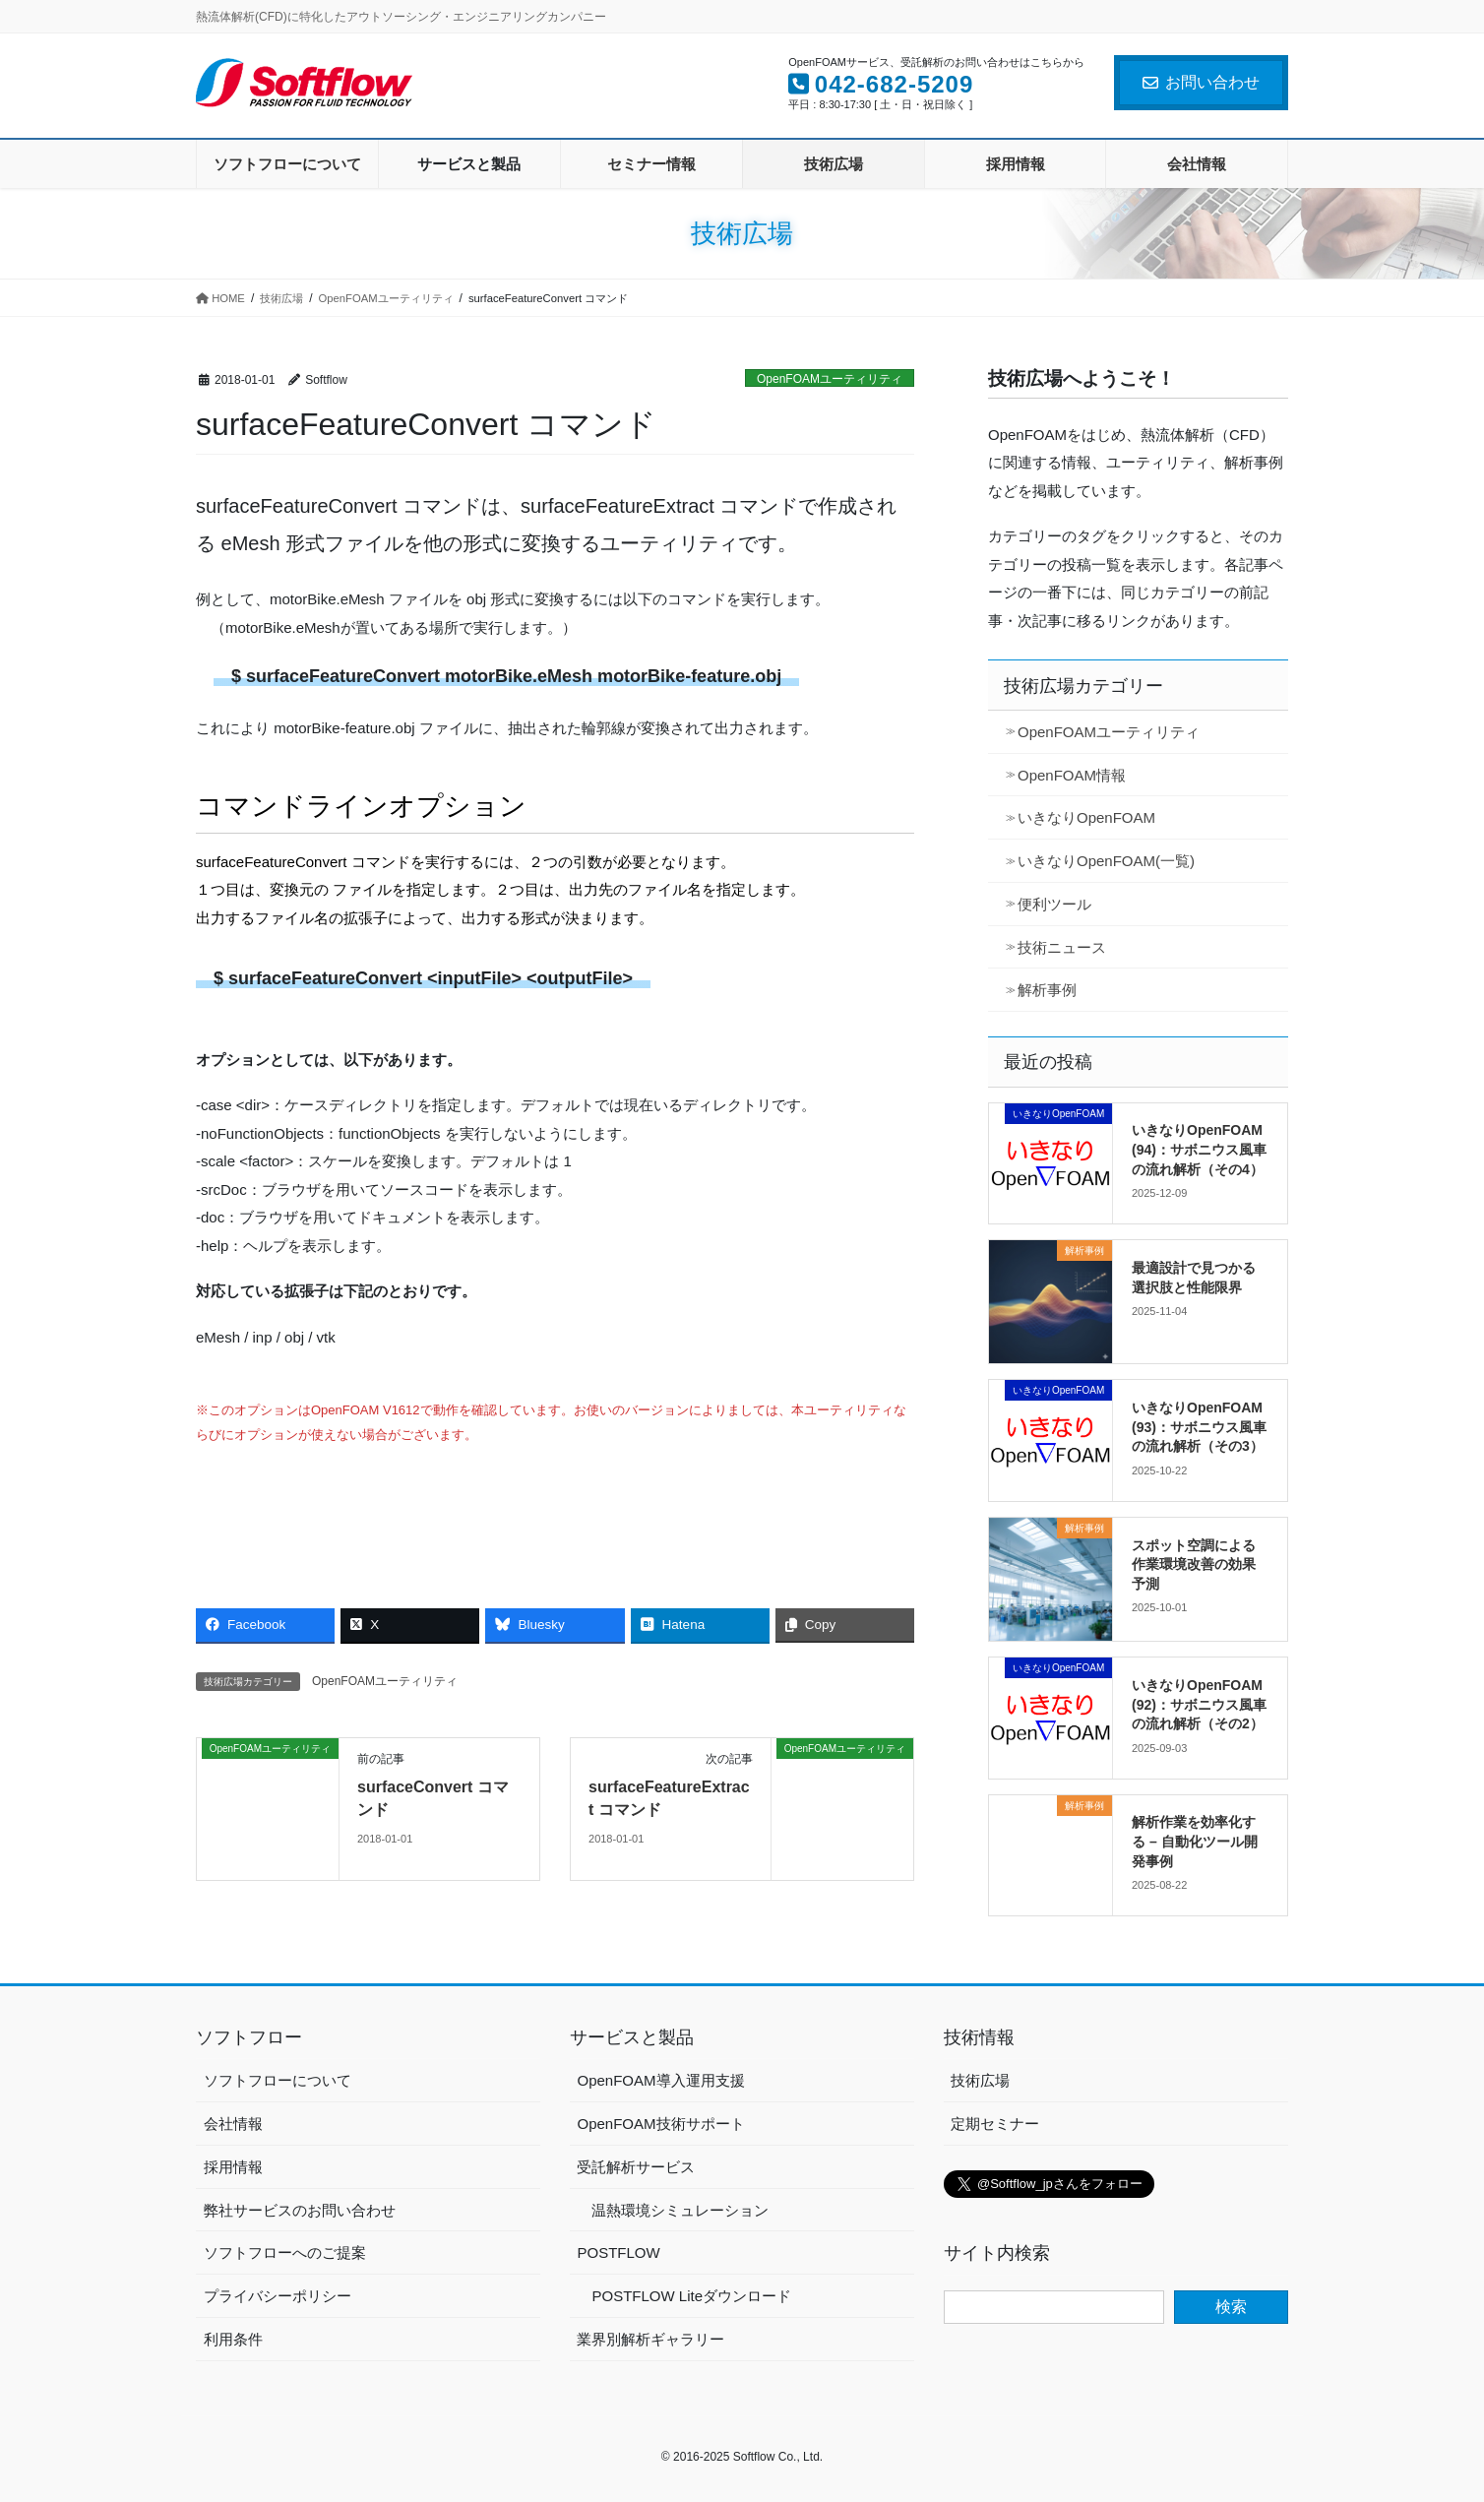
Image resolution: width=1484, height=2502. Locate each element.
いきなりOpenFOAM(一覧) (1106, 860)
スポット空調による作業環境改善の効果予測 (1194, 1564)
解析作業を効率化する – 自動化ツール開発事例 (1195, 1841)
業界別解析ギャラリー (650, 2339)
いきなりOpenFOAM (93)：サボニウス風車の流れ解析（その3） (1199, 1427)
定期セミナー (995, 2123)
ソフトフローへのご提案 (285, 2252)
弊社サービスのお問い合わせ (300, 2210)
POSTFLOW (618, 2252)
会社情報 (233, 2123)
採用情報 (233, 2166)
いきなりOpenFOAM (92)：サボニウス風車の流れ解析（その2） (1199, 1704)
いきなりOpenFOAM (1086, 817)
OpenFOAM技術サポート (660, 2123)
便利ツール (1054, 904)
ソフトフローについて (277, 2080)
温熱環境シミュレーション (680, 2210)
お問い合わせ (1201, 82)
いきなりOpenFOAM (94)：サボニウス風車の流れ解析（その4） (1199, 1149)
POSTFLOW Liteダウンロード (691, 2295)
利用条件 (233, 2339)
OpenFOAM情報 (1072, 775)
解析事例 (1047, 989)
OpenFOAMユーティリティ (829, 379)
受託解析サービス (636, 2166)
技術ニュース (1062, 947)
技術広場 (980, 2080)
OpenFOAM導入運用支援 (660, 2080)
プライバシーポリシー (277, 2295)
